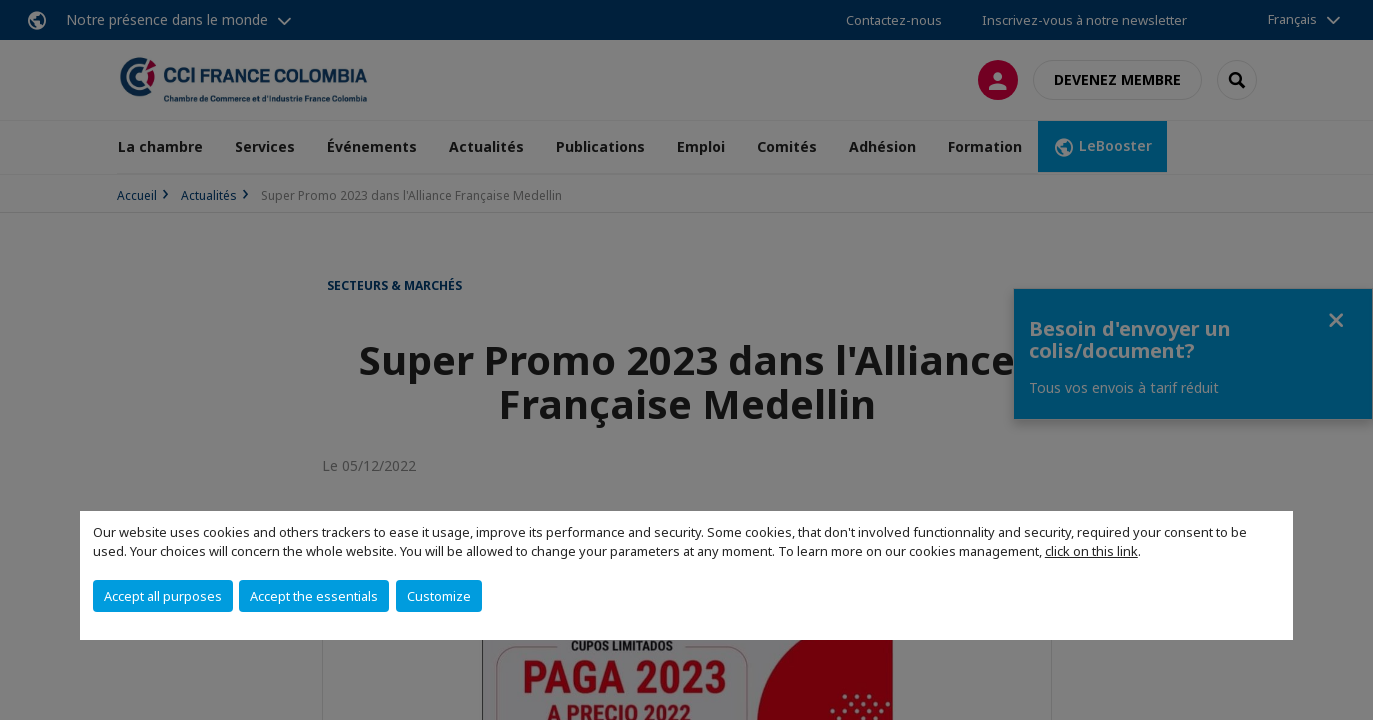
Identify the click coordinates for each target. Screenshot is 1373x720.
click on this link (1091, 551)
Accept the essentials (314, 596)
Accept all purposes (163, 596)
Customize (439, 596)
